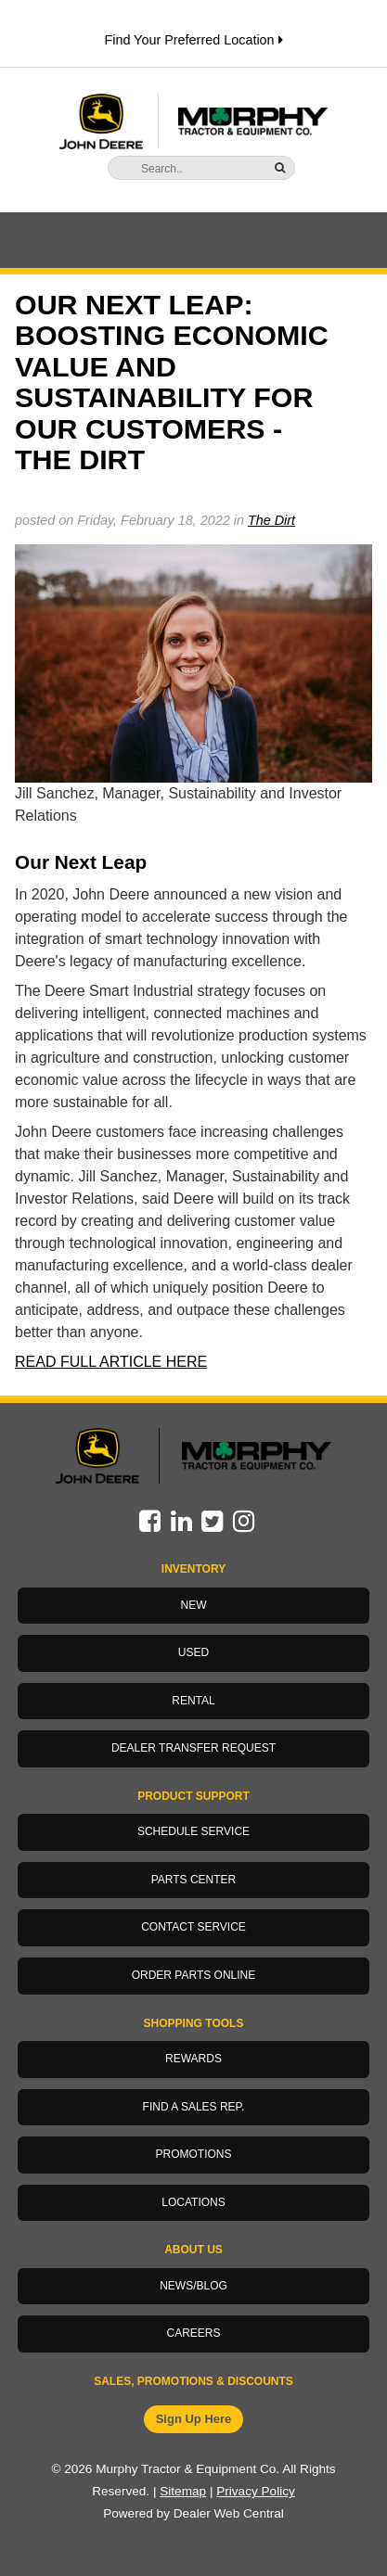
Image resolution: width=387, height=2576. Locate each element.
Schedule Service (193, 1831)
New (194, 1605)
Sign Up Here (194, 2419)
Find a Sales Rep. (194, 2106)
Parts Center (194, 1879)
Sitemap (183, 2491)
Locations (193, 2202)
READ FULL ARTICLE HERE (111, 1362)
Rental (193, 1700)
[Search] (186, 168)
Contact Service (193, 1926)
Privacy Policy (255, 2491)
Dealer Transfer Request (193, 1747)
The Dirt (271, 520)
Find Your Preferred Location (193, 39)
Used (193, 1652)
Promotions (193, 2154)
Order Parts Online (194, 1975)
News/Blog (193, 2285)
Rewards (193, 2058)
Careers (193, 2333)
